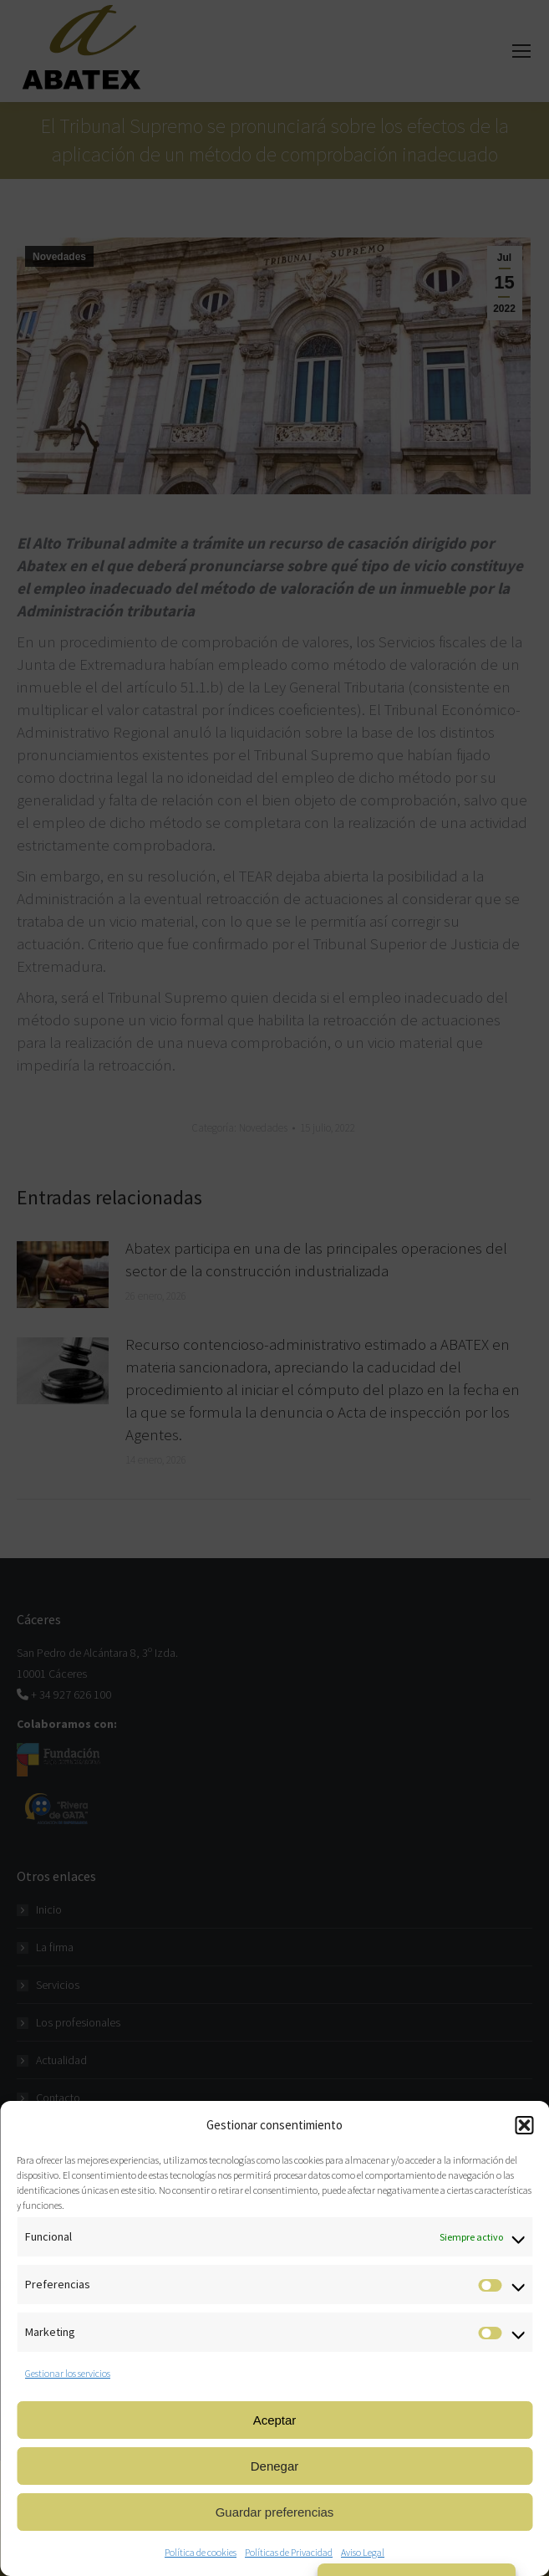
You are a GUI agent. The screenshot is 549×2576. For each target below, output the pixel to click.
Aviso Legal (362, 2552)
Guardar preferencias (275, 2512)
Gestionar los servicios (67, 2373)
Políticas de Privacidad (289, 2552)
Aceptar (275, 2420)
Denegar (275, 2466)
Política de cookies (200, 2552)
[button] (524, 2125)
